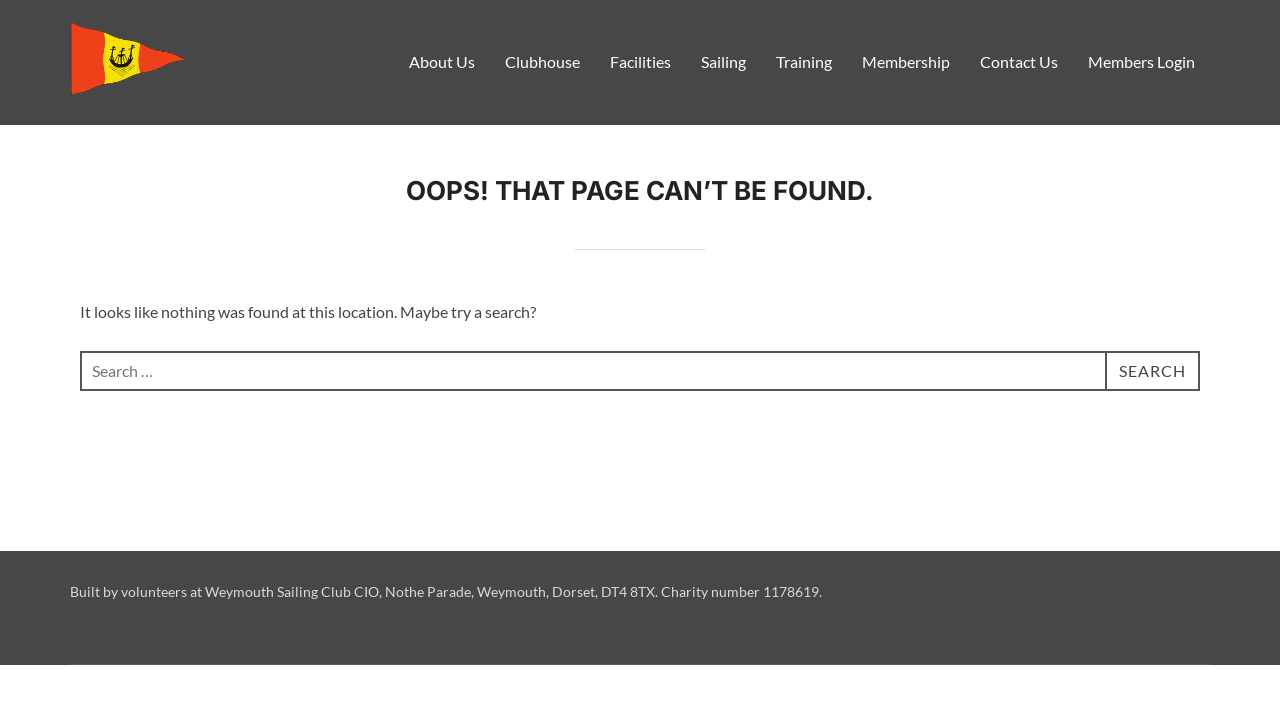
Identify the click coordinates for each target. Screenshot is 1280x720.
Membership (906, 61)
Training (804, 61)
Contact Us (1019, 61)
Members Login (1141, 61)
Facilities (640, 61)
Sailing (723, 61)
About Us (442, 61)
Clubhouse (542, 61)
